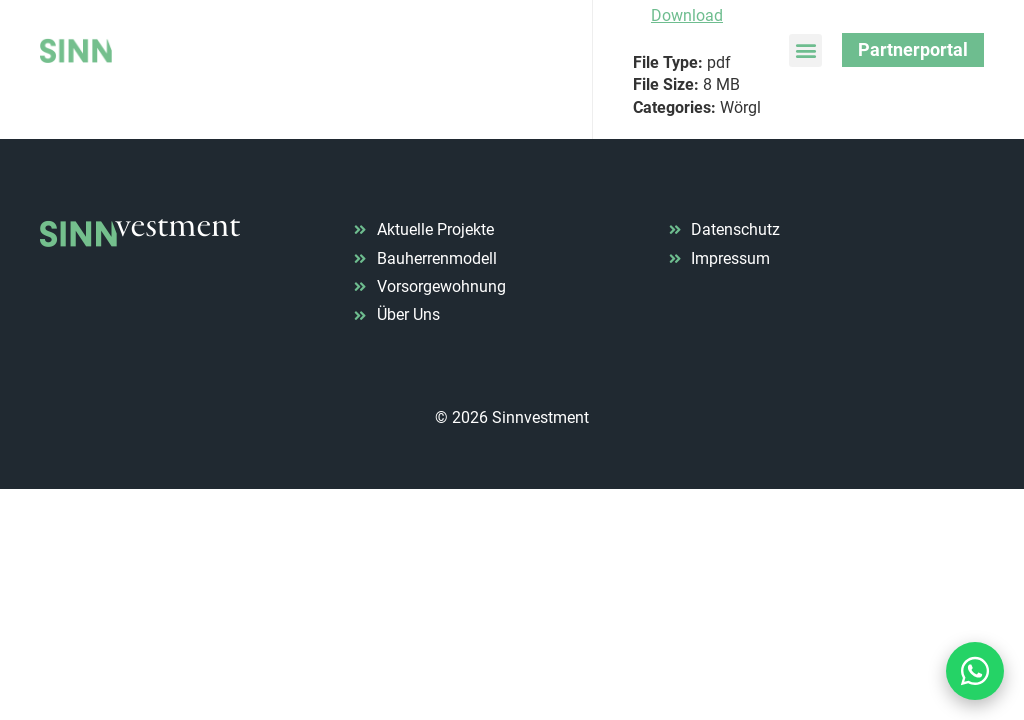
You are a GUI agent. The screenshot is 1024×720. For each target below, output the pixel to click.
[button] (805, 50)
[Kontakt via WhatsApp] (975, 671)
